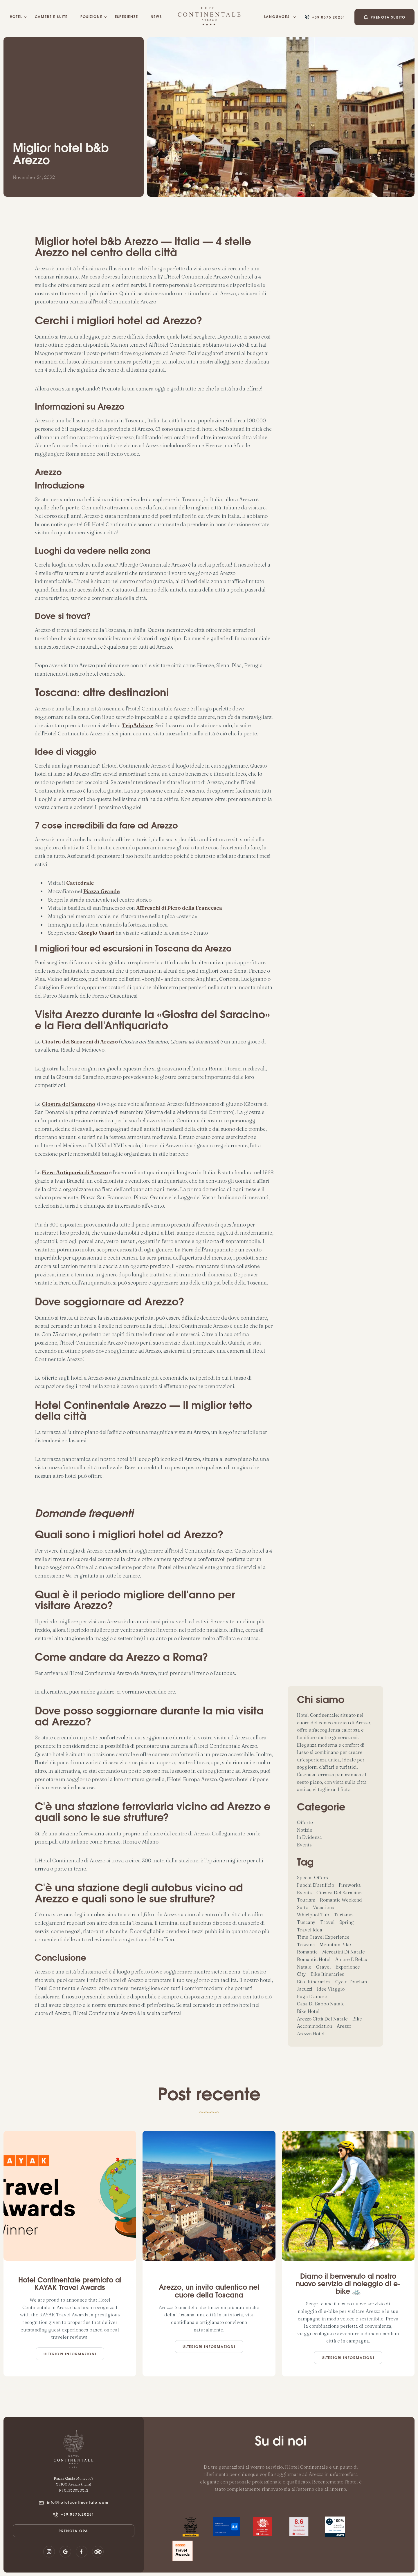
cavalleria (46, 1049)
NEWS (156, 17)
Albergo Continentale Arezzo (153, 564)
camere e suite (51, 17)
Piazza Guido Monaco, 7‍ (73, 2478)
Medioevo (93, 1049)
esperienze (126, 17)
